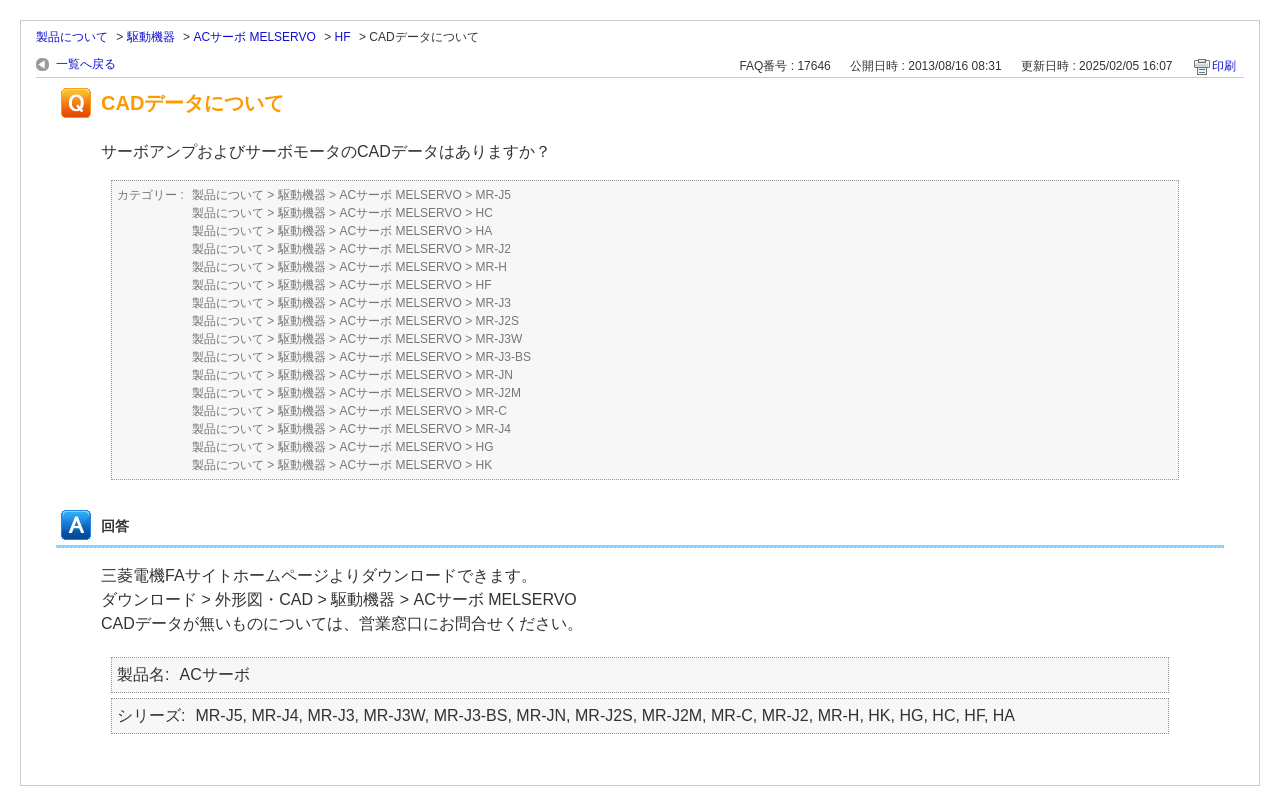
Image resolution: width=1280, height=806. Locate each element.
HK (484, 465)
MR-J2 (493, 249)
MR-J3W (499, 339)
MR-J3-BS (503, 357)
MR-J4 (493, 429)
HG (485, 447)
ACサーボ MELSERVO (254, 37)
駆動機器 (151, 37)
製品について (72, 37)
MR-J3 (493, 303)
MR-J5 (493, 195)
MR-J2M (498, 393)
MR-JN (494, 375)
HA (484, 231)
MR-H (491, 267)
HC (484, 213)
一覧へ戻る (86, 64)
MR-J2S (497, 321)
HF (343, 37)
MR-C (491, 411)
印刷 (1224, 66)
